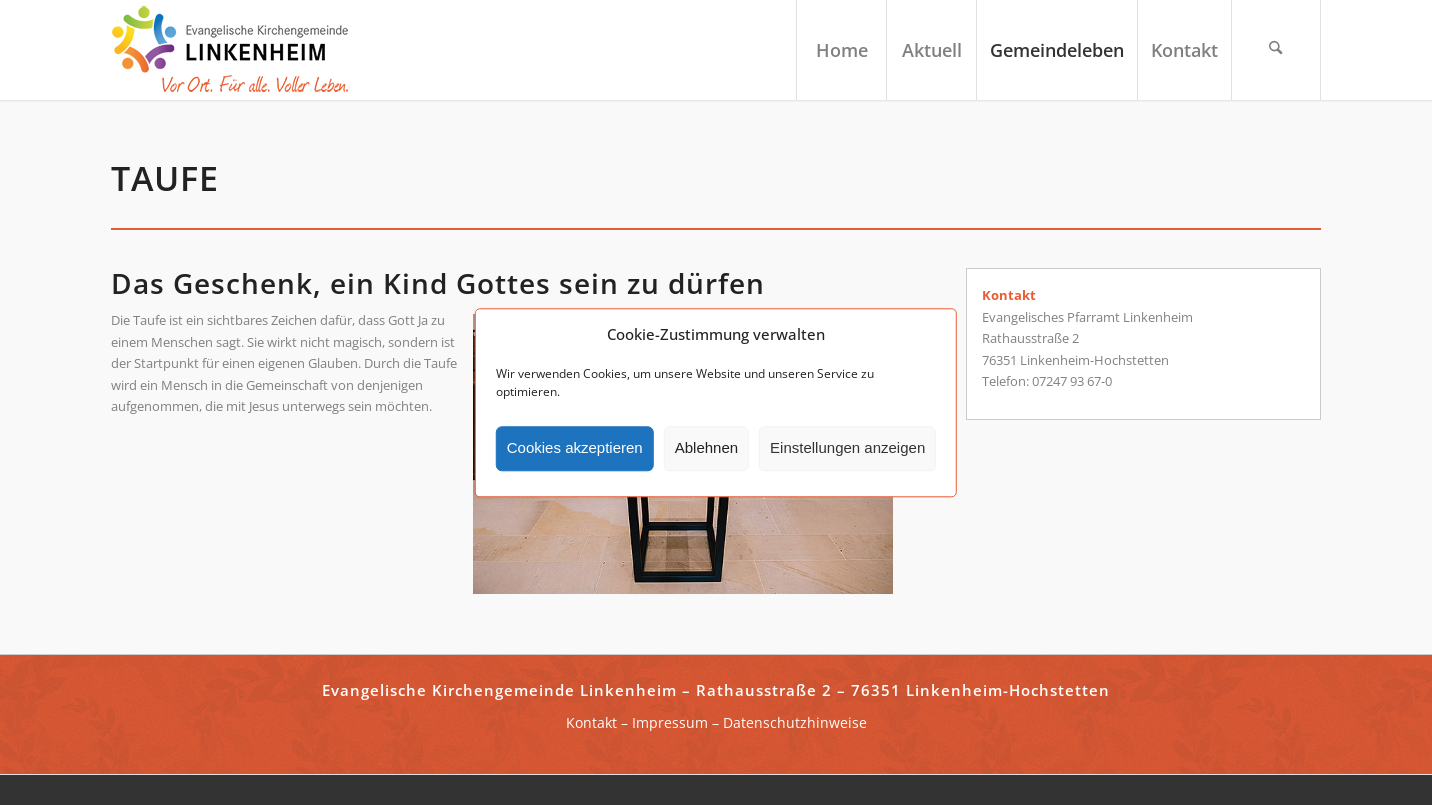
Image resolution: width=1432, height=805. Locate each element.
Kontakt (591, 722)
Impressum (670, 722)
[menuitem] (841, 50)
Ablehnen (706, 448)
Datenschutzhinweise (795, 722)
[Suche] (1276, 50)
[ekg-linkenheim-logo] (236, 50)
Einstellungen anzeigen (847, 448)
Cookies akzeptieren (575, 448)
